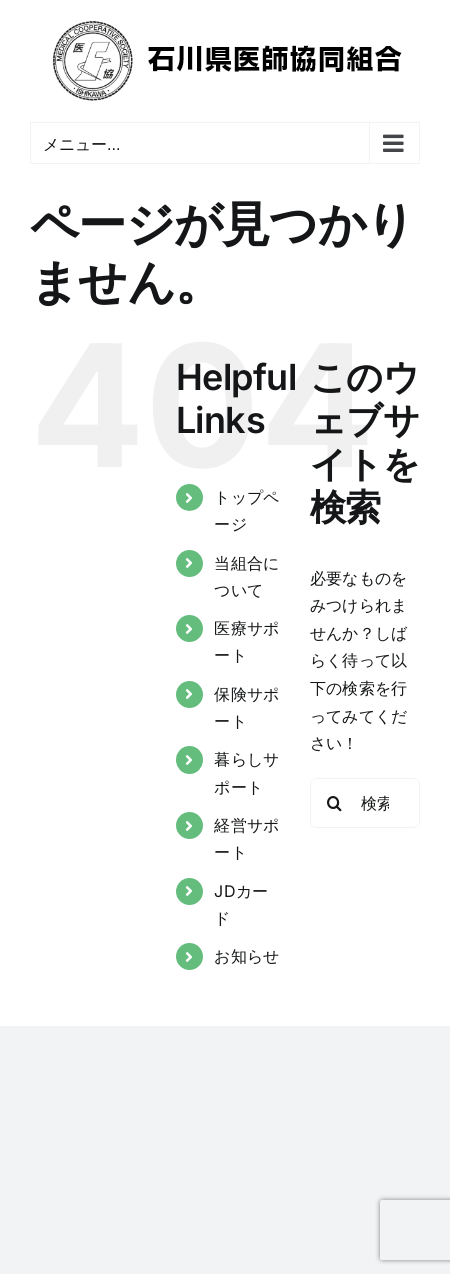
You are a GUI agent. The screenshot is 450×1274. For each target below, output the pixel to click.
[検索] (335, 803)
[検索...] (365, 803)
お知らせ (246, 956)
